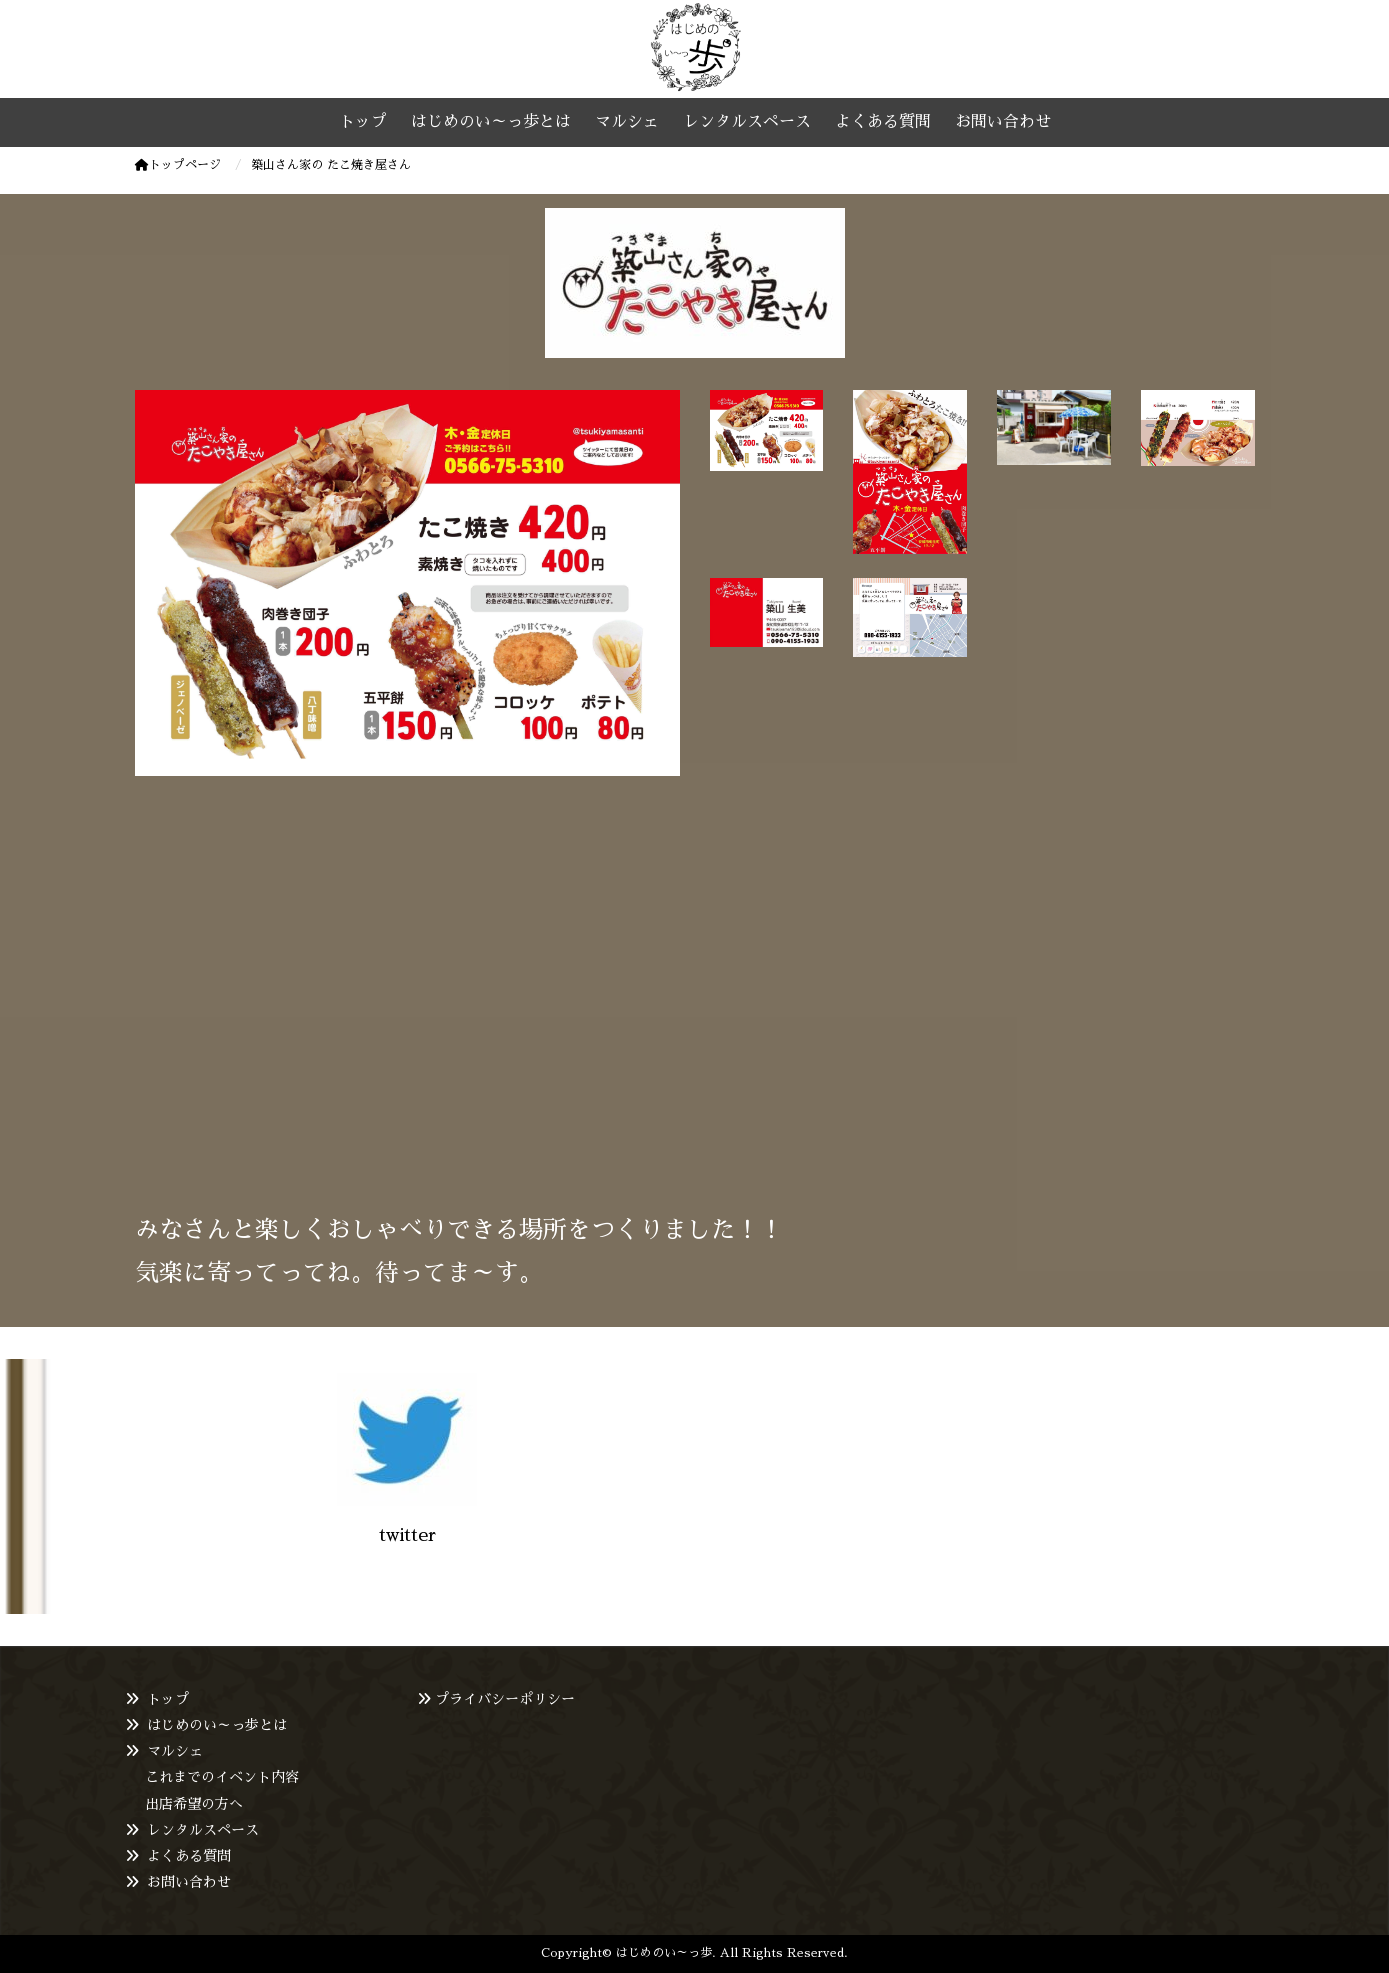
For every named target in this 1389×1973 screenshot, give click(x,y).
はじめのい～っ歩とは (217, 1725)
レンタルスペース (203, 1830)
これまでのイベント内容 (222, 1777)
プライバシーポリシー (505, 1699)
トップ (168, 1699)
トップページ (178, 165)
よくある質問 (189, 1856)
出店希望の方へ (194, 1804)
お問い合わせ (189, 1882)
